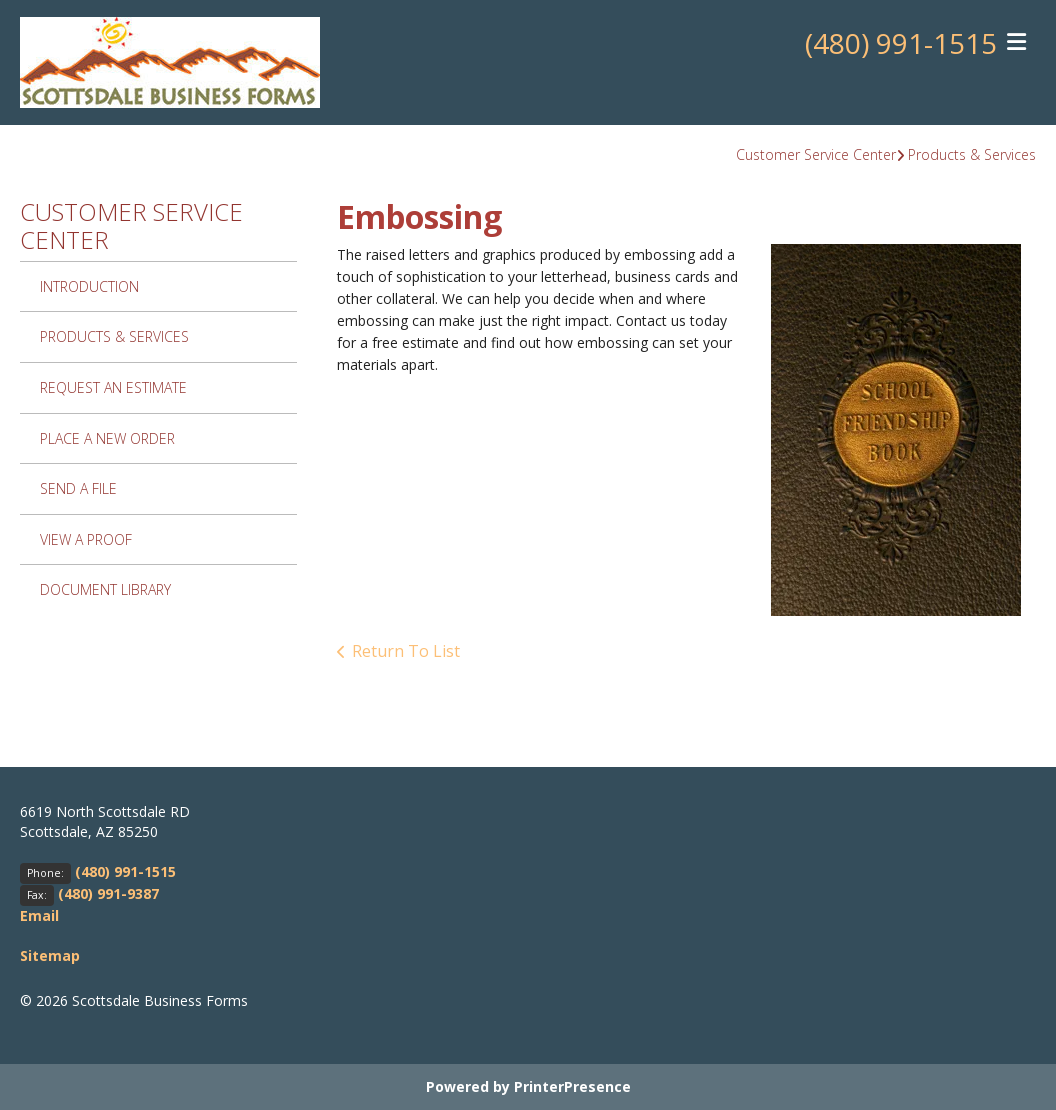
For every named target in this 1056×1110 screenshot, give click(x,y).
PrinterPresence (572, 1086)
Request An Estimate (113, 387)
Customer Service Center (816, 154)
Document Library (105, 589)
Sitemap (50, 955)
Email (39, 915)
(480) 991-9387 (108, 893)
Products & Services (972, 154)
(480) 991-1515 (901, 43)
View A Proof (86, 539)
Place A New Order (107, 438)
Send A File (78, 488)
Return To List (406, 651)
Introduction (89, 286)
